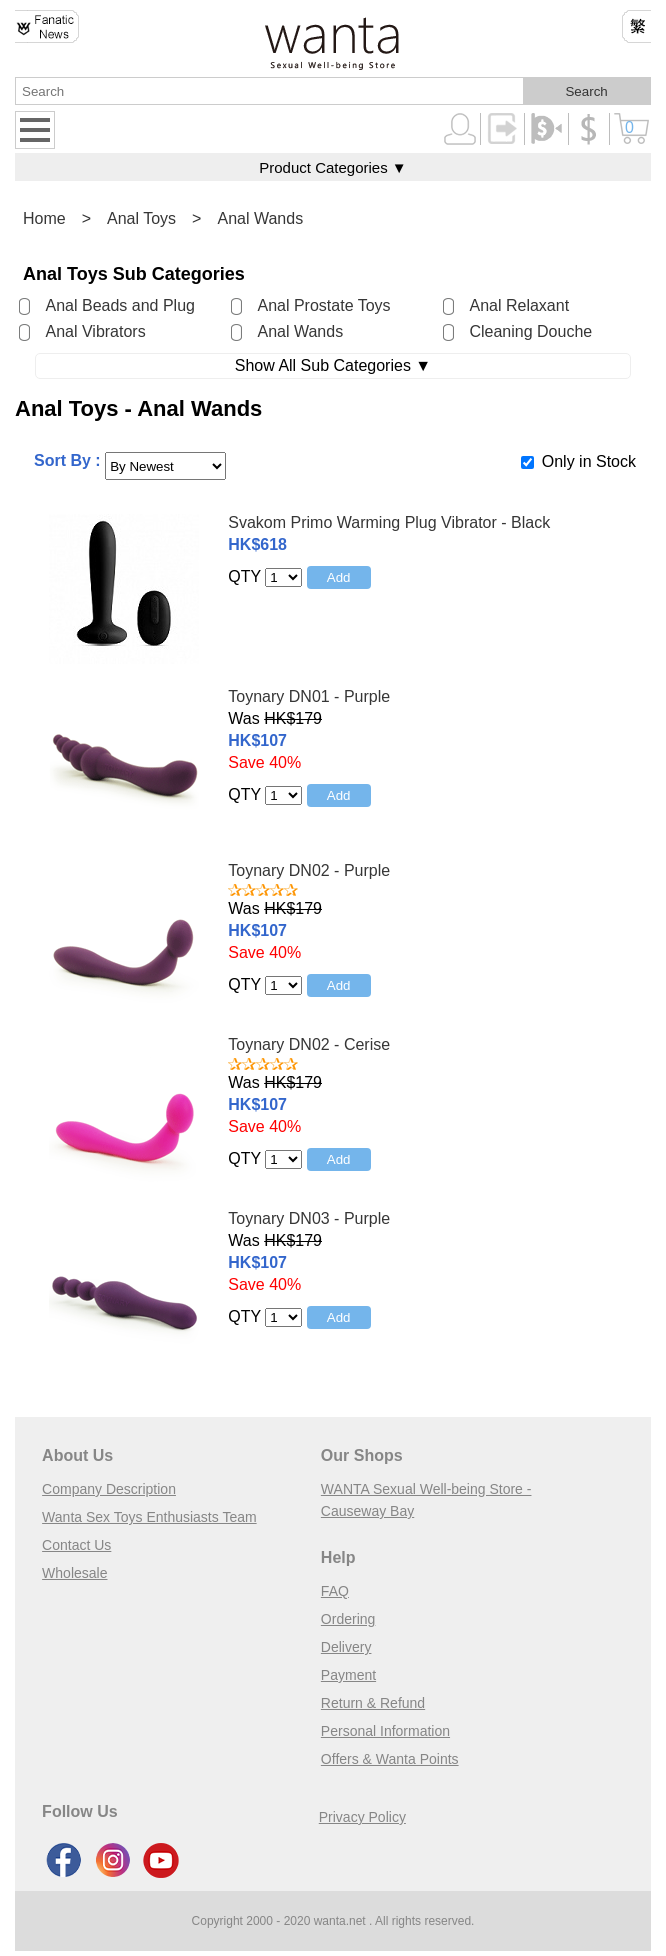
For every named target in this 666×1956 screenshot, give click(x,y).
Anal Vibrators (95, 331)
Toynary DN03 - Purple (309, 1218)
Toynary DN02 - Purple (309, 870)
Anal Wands (260, 218)
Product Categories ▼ (332, 167)
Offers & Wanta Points (390, 1759)
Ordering (348, 1619)
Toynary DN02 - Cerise (309, 1044)
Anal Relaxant (519, 305)
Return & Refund (373, 1703)
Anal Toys (141, 218)
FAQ (335, 1591)
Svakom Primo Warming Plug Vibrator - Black (389, 522)
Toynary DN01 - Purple (309, 696)
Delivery (346, 1647)
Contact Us (76, 1545)
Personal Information (385, 1731)
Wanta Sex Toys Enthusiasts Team (149, 1517)
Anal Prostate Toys (323, 305)
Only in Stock (589, 461)
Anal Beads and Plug (119, 305)
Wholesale (74, 1573)
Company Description (109, 1489)
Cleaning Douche (530, 331)
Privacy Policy (362, 1817)
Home (44, 218)
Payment (348, 1675)
